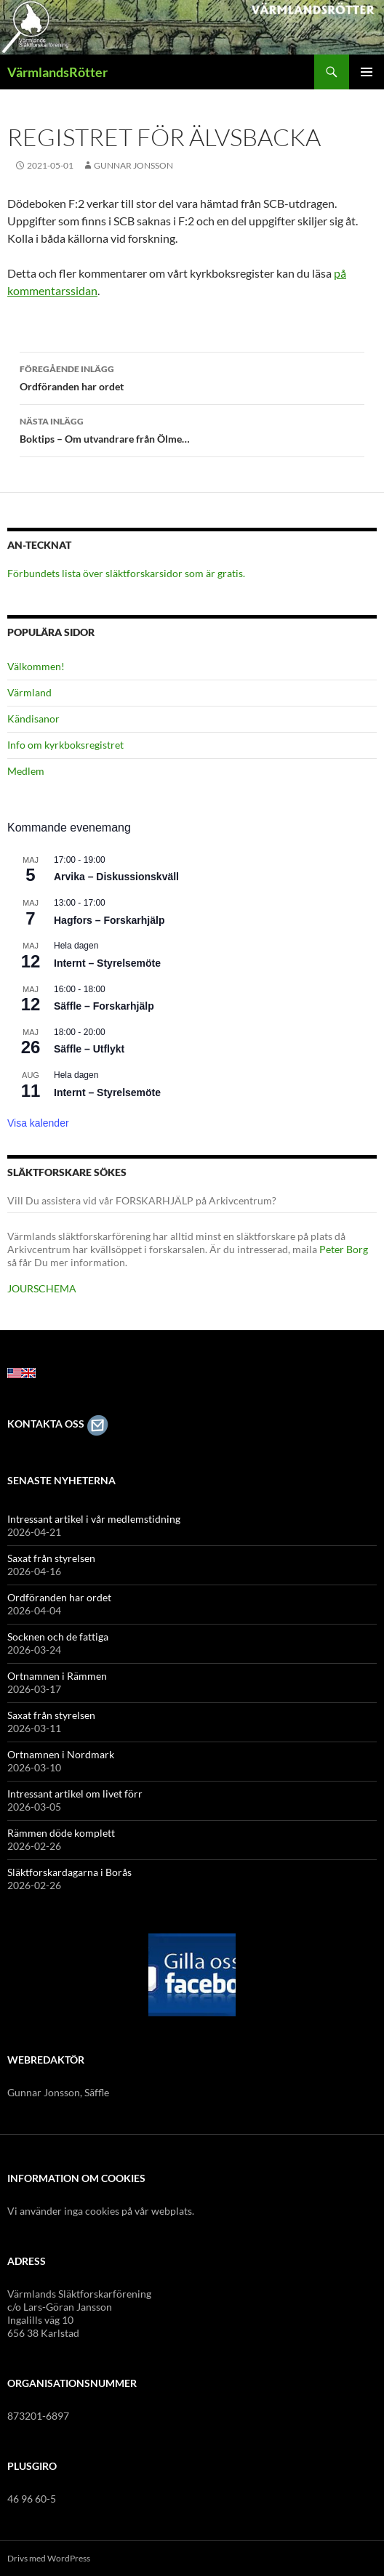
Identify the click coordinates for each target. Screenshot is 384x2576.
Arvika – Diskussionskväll (116, 876)
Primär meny (366, 72)
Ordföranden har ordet (192, 377)
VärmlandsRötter (57, 72)
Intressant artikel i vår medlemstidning (93, 1519)
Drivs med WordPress (48, 2558)
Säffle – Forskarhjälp (104, 1006)
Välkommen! (36, 666)
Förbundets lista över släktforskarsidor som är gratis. (126, 573)
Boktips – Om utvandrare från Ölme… (192, 429)
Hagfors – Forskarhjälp (109, 920)
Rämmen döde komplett (61, 1833)
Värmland (29, 692)
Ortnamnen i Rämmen (57, 1676)
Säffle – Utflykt (89, 1049)
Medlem (25, 771)
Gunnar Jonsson (133, 165)
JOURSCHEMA (41, 1288)
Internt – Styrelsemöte (107, 963)
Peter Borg (343, 1249)
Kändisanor (33, 718)
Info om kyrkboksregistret (65, 744)
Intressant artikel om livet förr (75, 1793)
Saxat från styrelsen (51, 1558)
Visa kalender (38, 1123)
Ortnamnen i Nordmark (60, 1754)
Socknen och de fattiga (57, 1636)
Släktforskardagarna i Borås (69, 1872)
